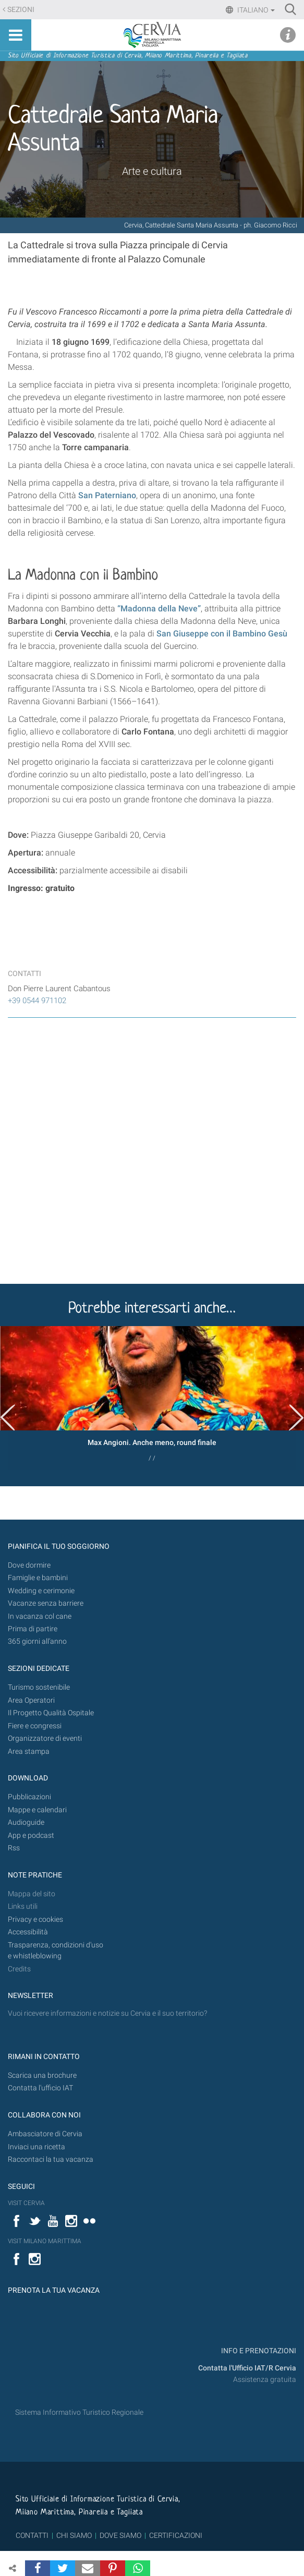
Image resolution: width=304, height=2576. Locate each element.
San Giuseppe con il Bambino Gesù (221, 634)
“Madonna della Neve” (159, 608)
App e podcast (31, 1835)
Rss (14, 1848)
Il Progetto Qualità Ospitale (51, 1712)
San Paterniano (107, 495)
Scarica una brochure (42, 2075)
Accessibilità (28, 1932)
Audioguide (26, 1822)
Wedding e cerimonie (41, 1590)
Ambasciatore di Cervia (45, 2133)
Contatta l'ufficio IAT (40, 2088)
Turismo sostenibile (39, 1687)
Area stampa (29, 1751)
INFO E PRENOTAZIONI (258, 2350)
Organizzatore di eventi (45, 1738)
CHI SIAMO (74, 2535)
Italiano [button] (255, 10)
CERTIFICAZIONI (175, 2535)
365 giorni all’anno (37, 1641)
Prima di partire (32, 1628)
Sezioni (20, 10)
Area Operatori (31, 1700)
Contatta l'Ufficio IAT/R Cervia (247, 2368)
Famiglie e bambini (38, 1577)
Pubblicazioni (29, 1796)
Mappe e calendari (37, 1809)
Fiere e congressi (35, 1726)
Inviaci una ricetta (36, 2146)
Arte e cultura (152, 171)
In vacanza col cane (39, 1616)
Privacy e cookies (35, 1919)
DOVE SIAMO (119, 2535)
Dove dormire (29, 1565)
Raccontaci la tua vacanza (50, 2159)
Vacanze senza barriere (45, 1603)
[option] (152, 1398)
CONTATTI (32, 2535)
